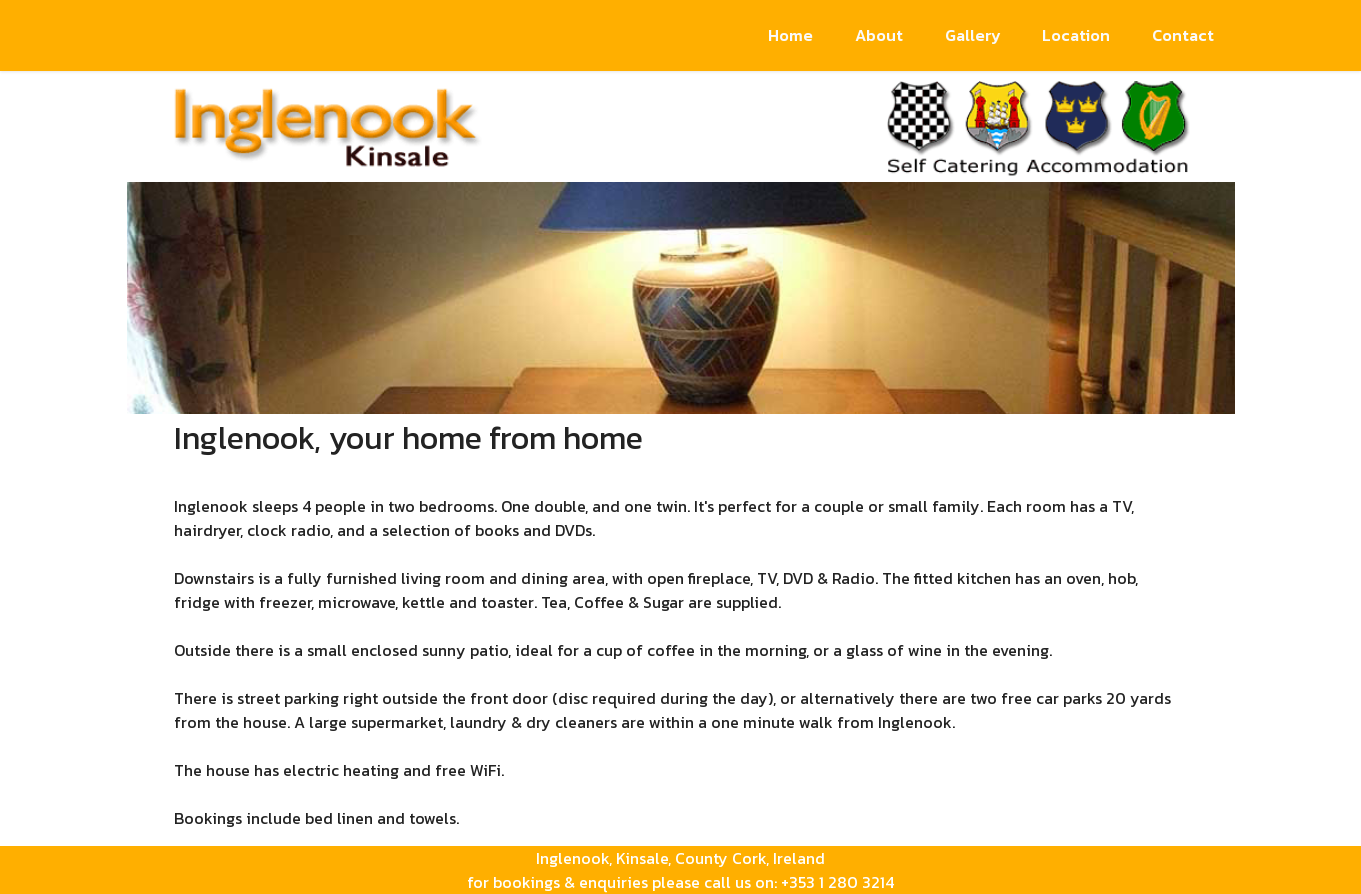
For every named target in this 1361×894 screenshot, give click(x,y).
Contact (1183, 35)
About (879, 35)
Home (790, 35)
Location (1076, 35)
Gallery (973, 35)
